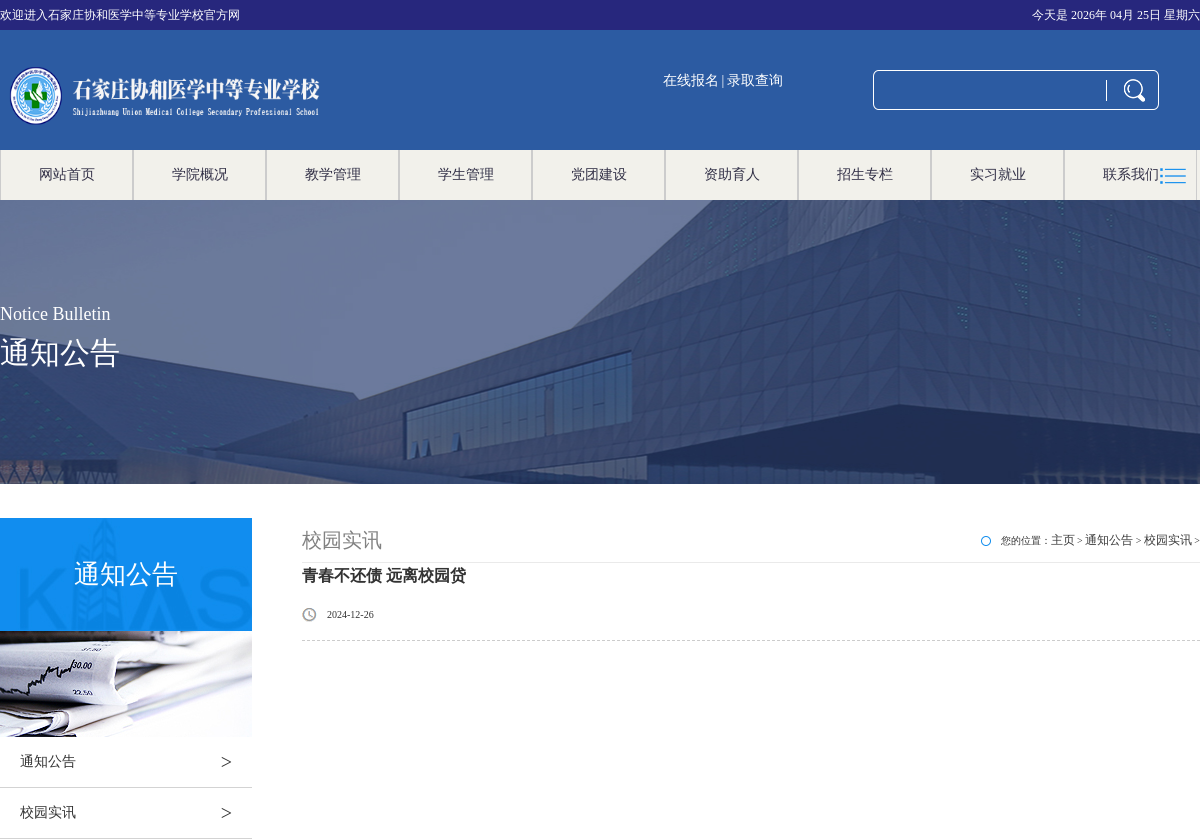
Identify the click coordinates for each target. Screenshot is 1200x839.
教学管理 (333, 174)
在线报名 (691, 80)
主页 (1063, 540)
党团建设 (599, 174)
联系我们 (1131, 174)
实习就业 (998, 174)
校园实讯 (136, 813)
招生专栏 (865, 174)
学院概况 (200, 174)
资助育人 (732, 174)
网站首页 (67, 174)
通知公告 (136, 762)
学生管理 (466, 174)
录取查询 (755, 80)
